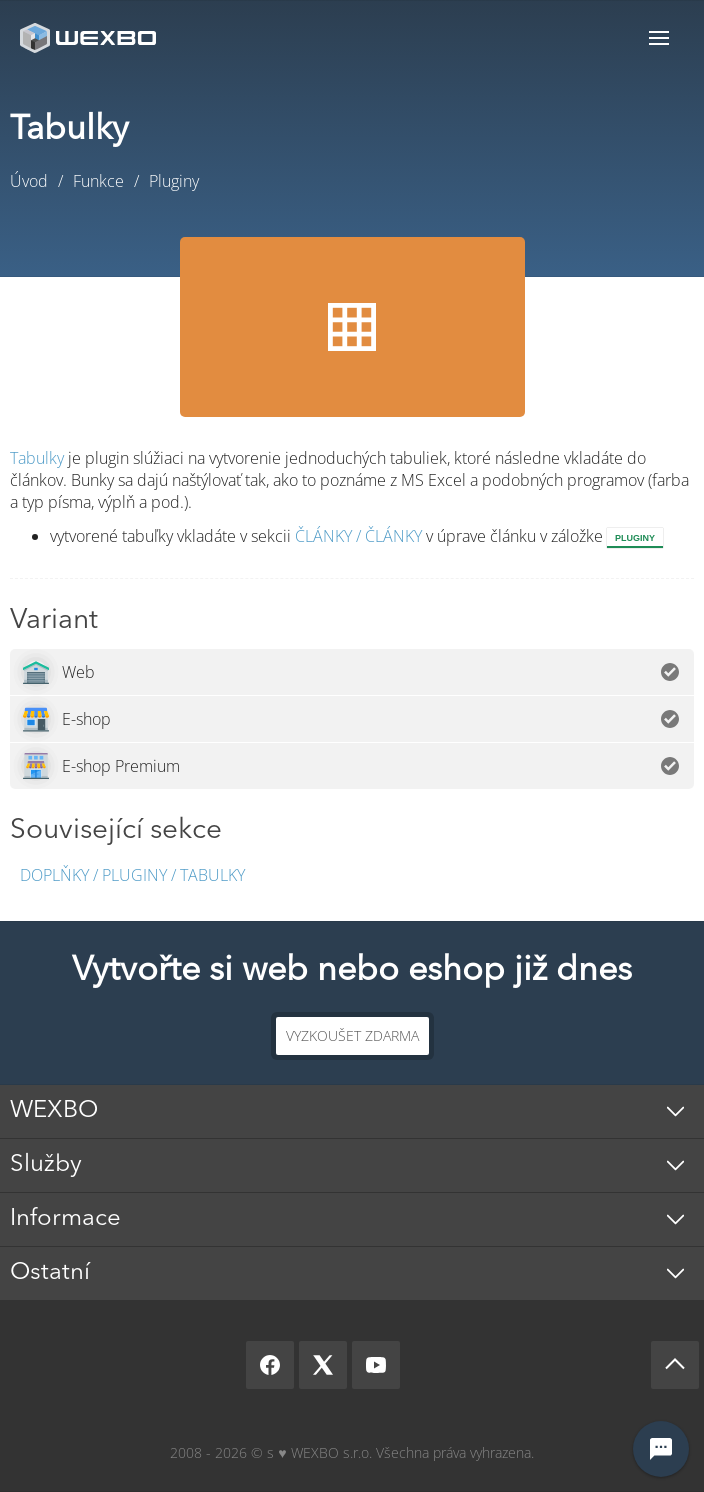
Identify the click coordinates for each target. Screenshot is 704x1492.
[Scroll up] (675, 1365)
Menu (659, 37)
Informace (65, 1219)
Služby (46, 1165)
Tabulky (37, 458)
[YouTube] (376, 1365)
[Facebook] (270, 1365)
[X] (323, 1365)
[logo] (90, 37)
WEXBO (54, 1111)
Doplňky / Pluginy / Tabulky (132, 875)
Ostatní (50, 1273)
